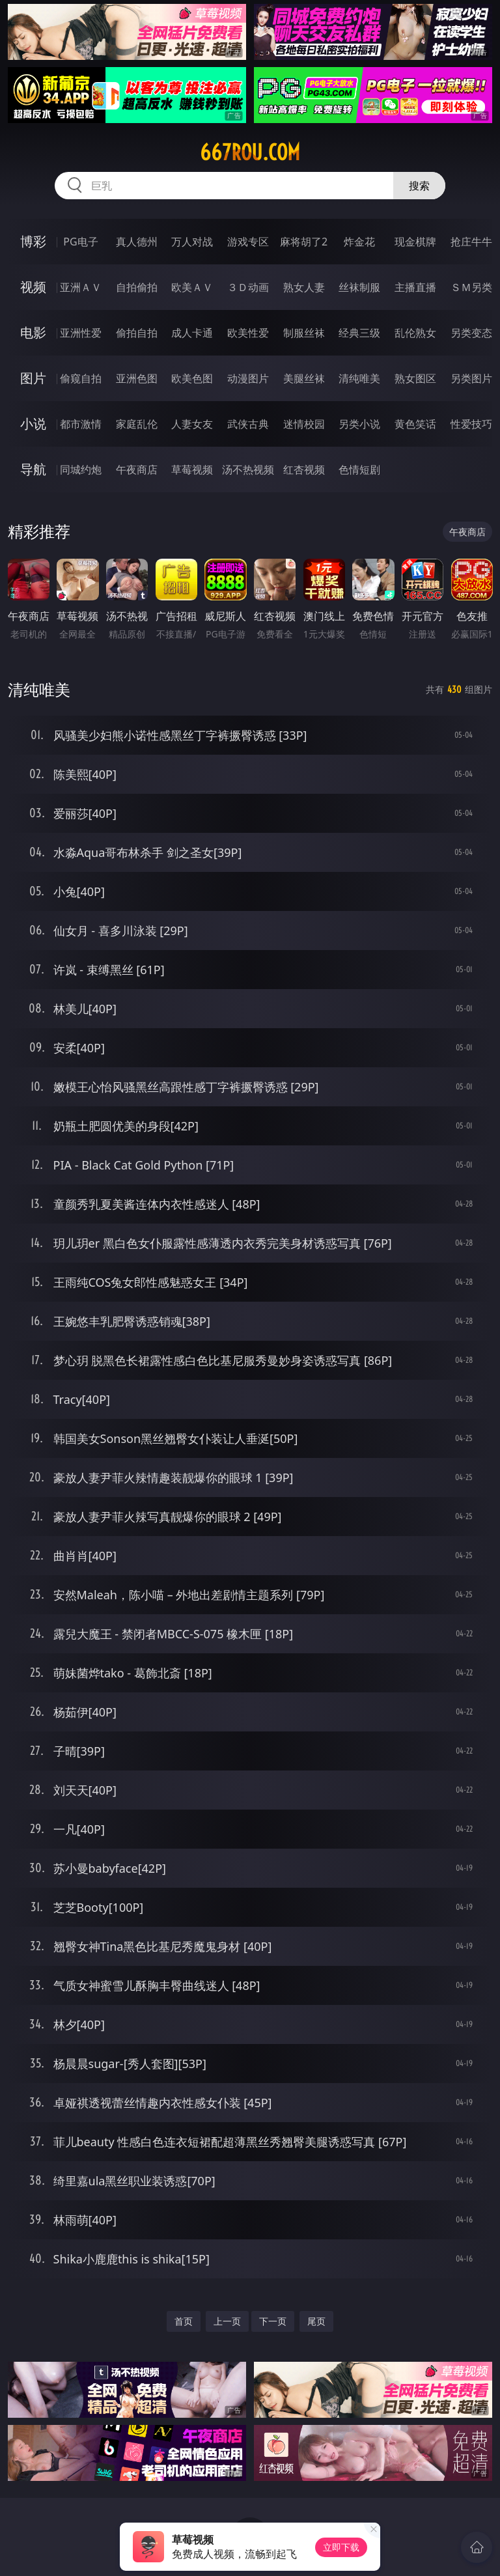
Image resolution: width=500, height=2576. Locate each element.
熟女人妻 (304, 287)
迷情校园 (304, 424)
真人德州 (137, 241)
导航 (33, 469)
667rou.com (250, 152)
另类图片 (471, 378)
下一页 (272, 2321)
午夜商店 (137, 469)
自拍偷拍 (137, 287)
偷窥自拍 (81, 378)
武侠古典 (248, 424)
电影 (33, 332)
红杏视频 (304, 469)
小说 (33, 423)
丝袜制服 (359, 287)
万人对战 (192, 241)
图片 (33, 378)
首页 (183, 2321)
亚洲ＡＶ (81, 287)
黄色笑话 (415, 424)
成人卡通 (192, 333)
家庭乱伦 (137, 424)
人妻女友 (192, 424)
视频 (33, 287)
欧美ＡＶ (192, 287)
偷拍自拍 (137, 333)
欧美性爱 (248, 333)
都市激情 (81, 424)
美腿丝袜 (304, 378)
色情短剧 (359, 469)
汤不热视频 (248, 469)
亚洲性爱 (81, 333)
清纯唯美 (359, 378)
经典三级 (359, 333)
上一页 (227, 2321)
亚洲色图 (137, 378)
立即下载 (341, 2547)
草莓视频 (192, 469)
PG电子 (80, 241)
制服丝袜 (304, 333)
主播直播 (415, 287)
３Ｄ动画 (248, 287)
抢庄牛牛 (471, 241)
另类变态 (471, 333)
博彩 (33, 241)
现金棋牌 (415, 241)
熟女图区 (415, 378)
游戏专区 (248, 241)
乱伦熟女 (415, 333)
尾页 (316, 2321)
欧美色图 (192, 378)
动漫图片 (248, 378)
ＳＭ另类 (471, 287)
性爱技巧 (471, 424)
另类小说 (359, 424)
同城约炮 (81, 469)
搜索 (419, 185)
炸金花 (359, 241)
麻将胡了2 (303, 241)
